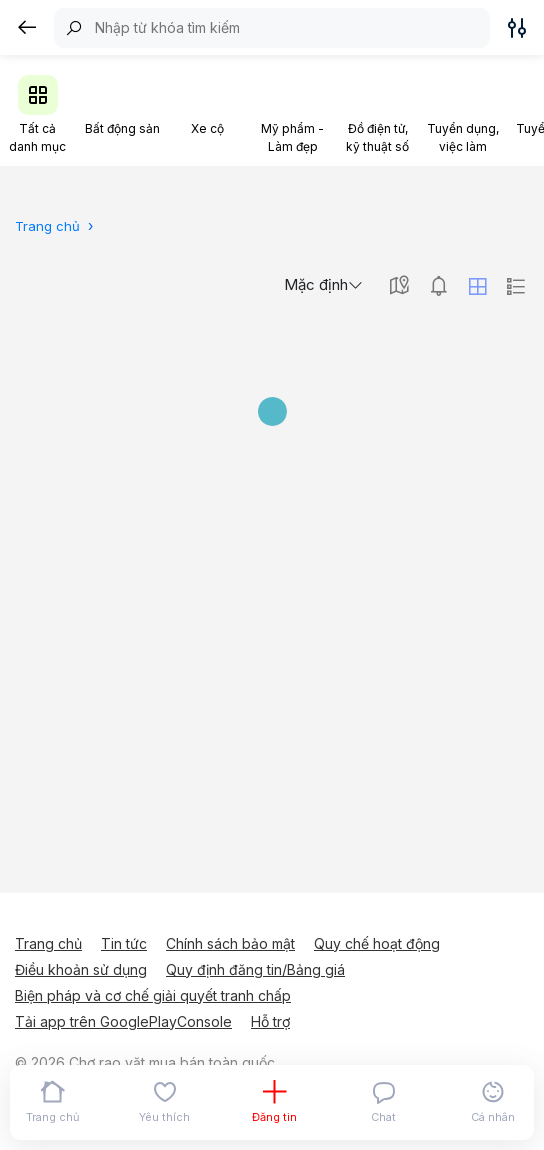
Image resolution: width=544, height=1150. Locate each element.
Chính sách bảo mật (230, 943)
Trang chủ (48, 943)
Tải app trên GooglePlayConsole (123, 1021)
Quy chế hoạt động (377, 943)
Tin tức (124, 943)
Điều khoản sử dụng (81, 969)
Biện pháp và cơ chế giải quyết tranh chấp (153, 995)
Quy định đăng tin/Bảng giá (255, 969)
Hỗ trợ (270, 1021)
